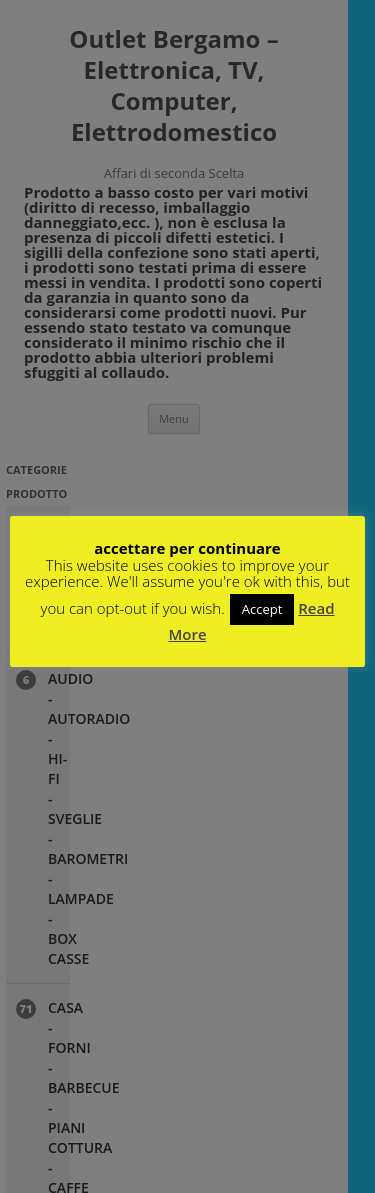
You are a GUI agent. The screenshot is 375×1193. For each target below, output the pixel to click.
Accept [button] (262, 609)
